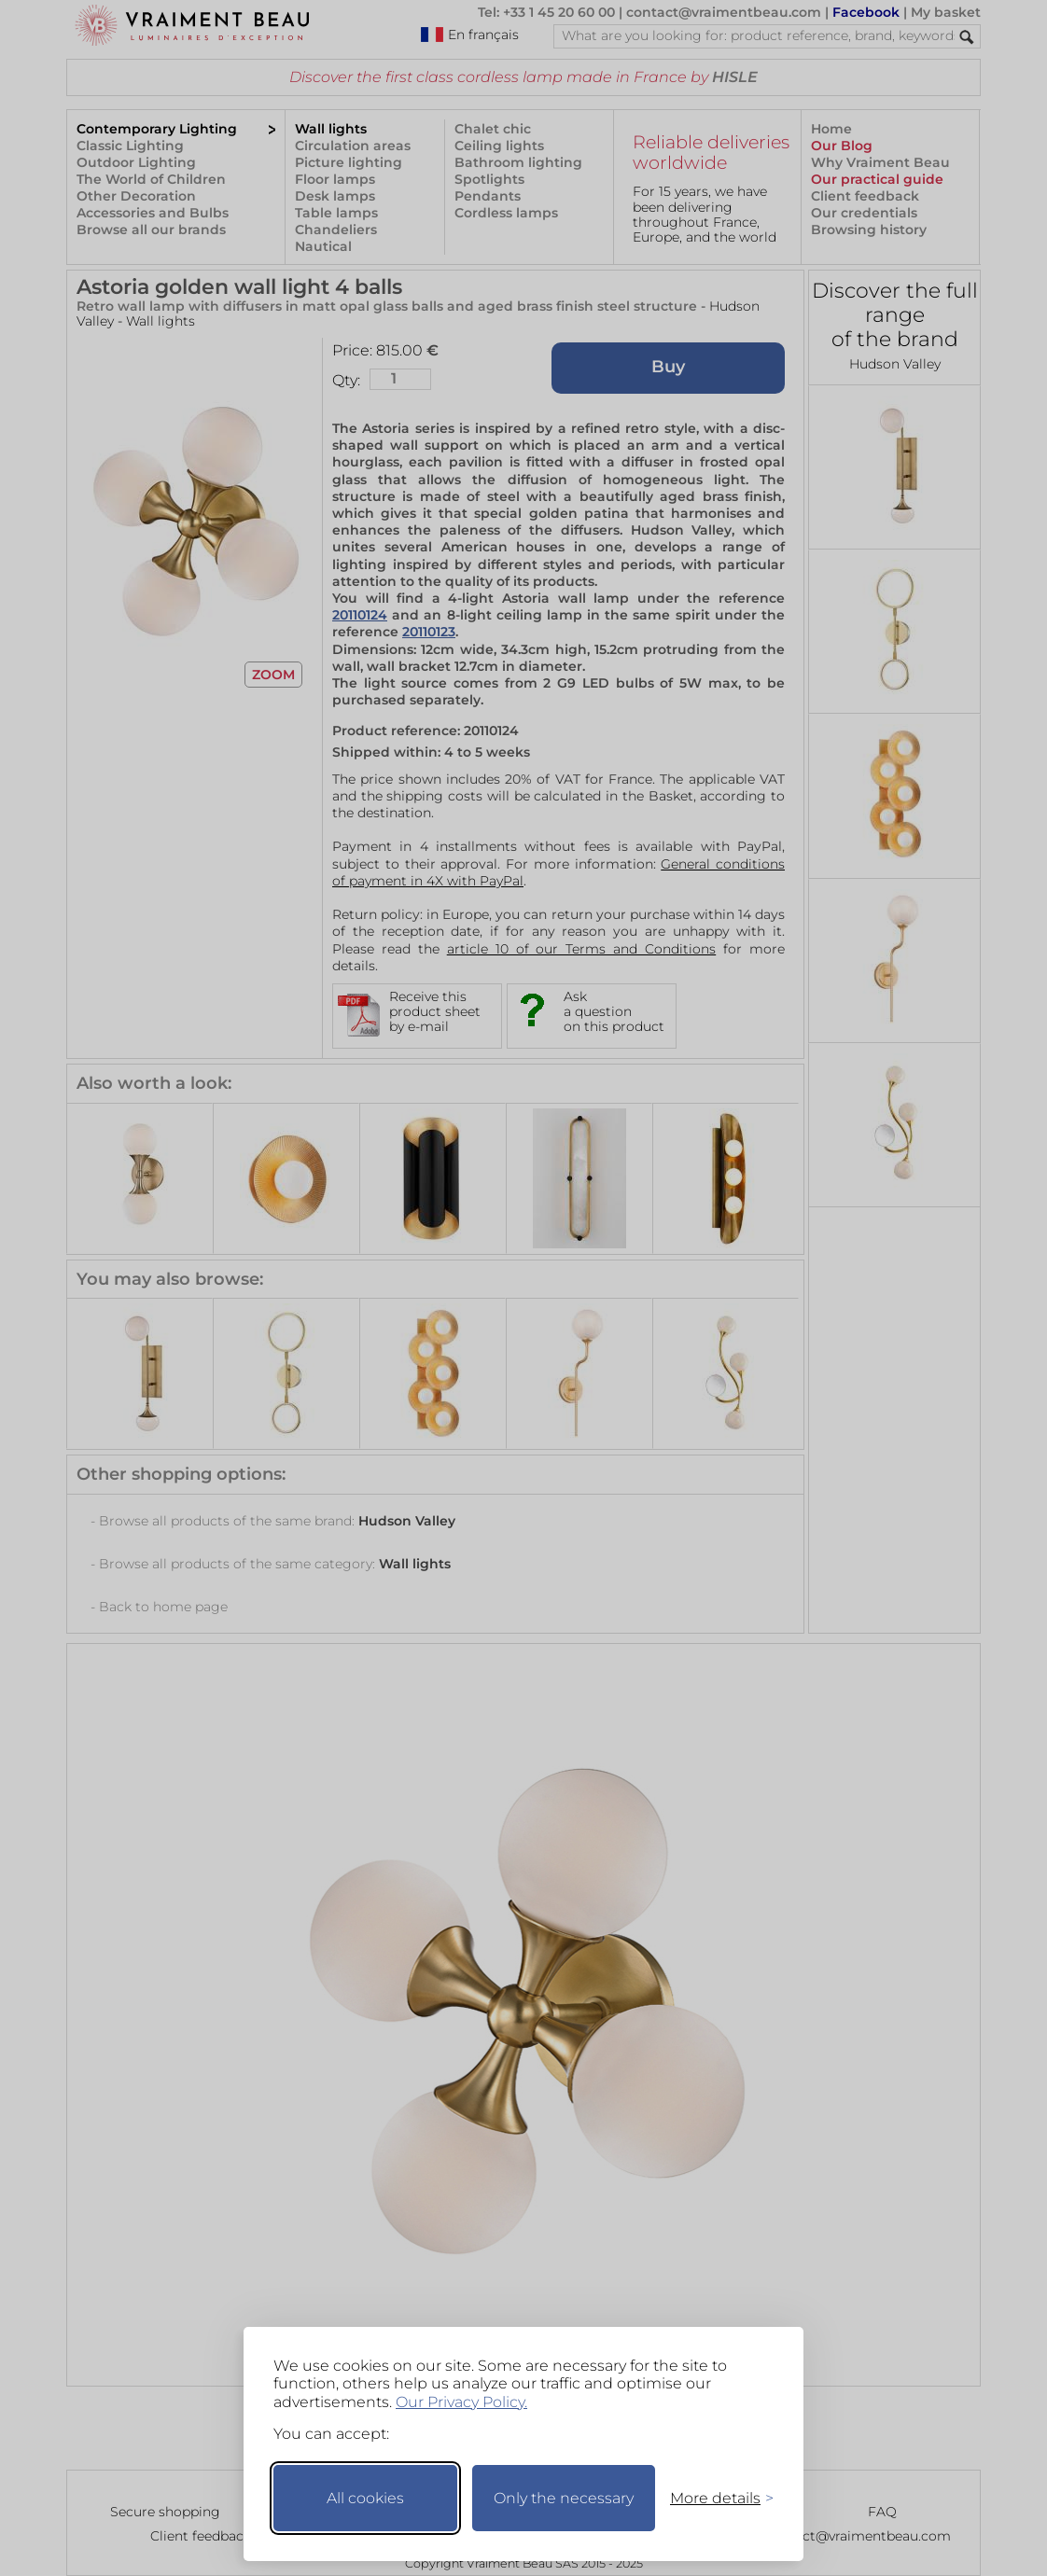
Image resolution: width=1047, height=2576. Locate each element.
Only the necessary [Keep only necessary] (564, 2498)
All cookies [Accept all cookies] (365, 2498)
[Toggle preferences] (714, 2498)
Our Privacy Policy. (461, 2402)
